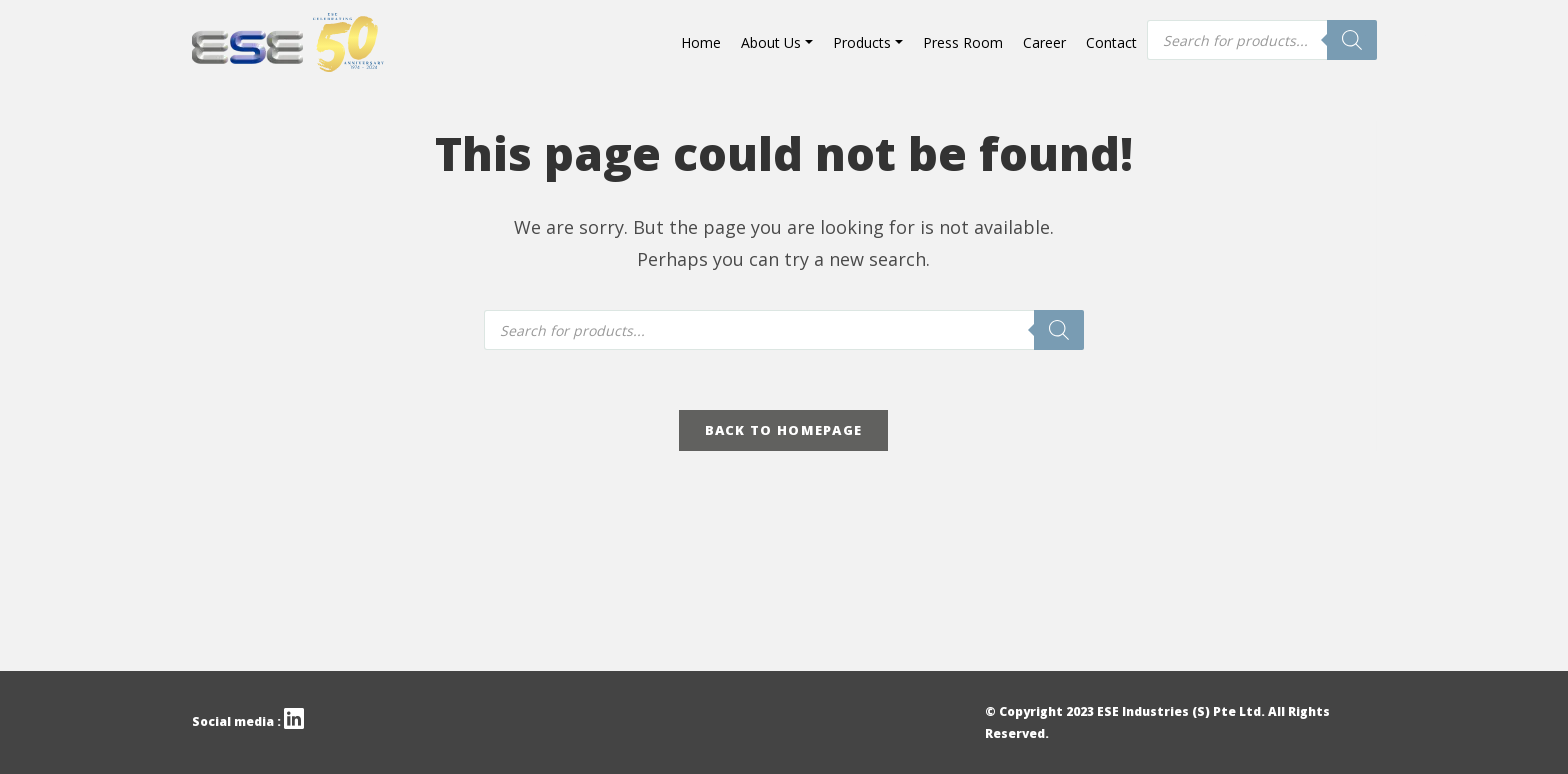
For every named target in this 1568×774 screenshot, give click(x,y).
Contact (1111, 42)
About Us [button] (771, 42)
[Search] (1352, 40)
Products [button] (862, 42)
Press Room (963, 42)
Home (701, 42)
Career (1044, 42)
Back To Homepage (784, 430)
